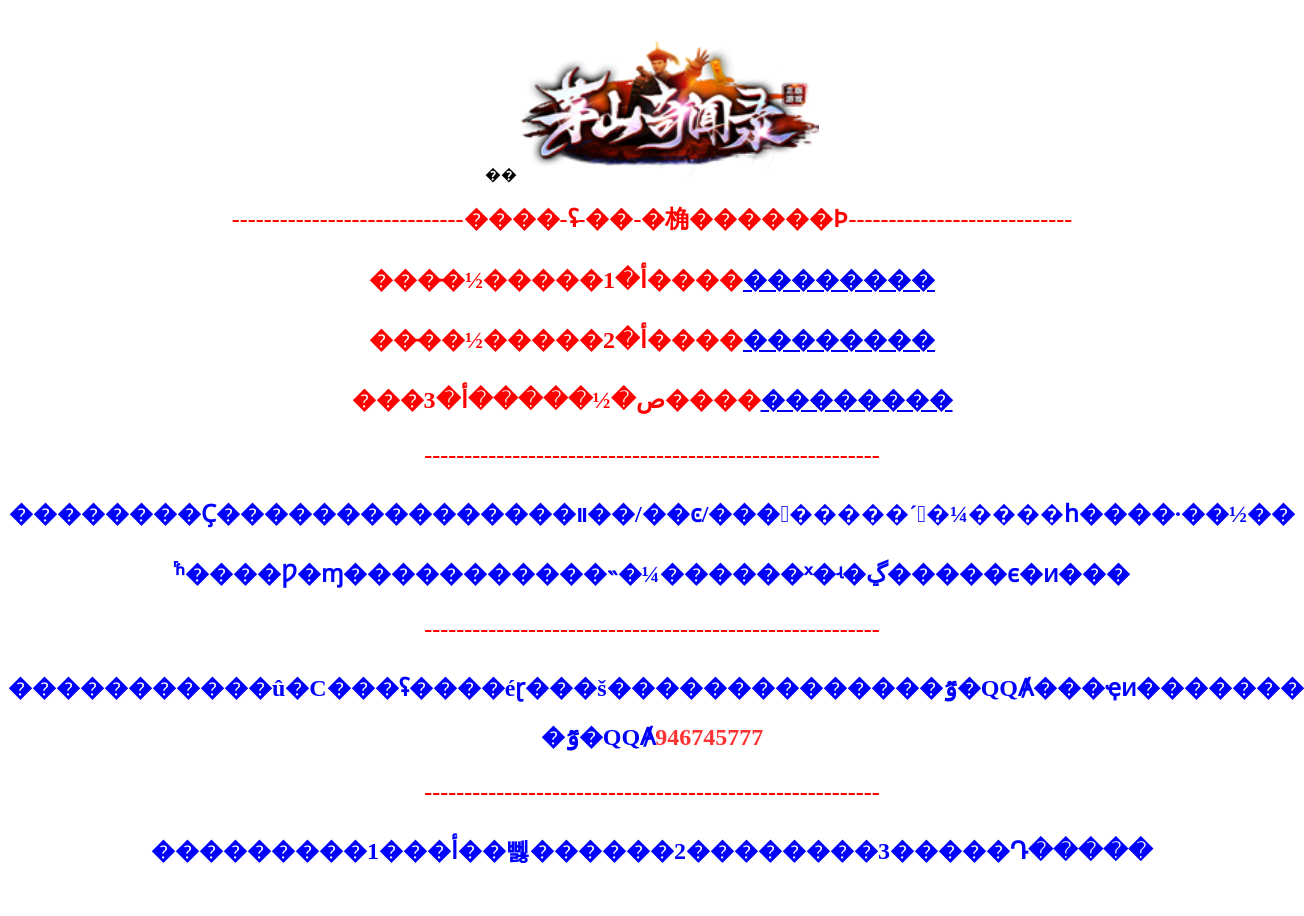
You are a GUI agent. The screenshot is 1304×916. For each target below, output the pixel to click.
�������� (839, 280)
